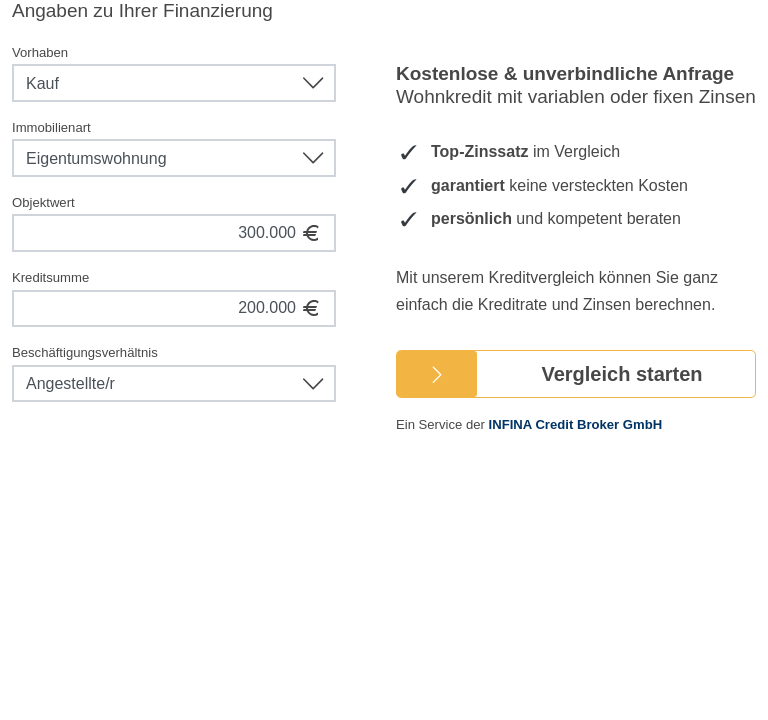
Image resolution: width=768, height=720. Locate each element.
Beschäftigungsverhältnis (85, 352)
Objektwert (43, 202)
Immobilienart (51, 127)
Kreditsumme (50, 277)
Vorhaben (40, 52)
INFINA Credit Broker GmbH (576, 424)
